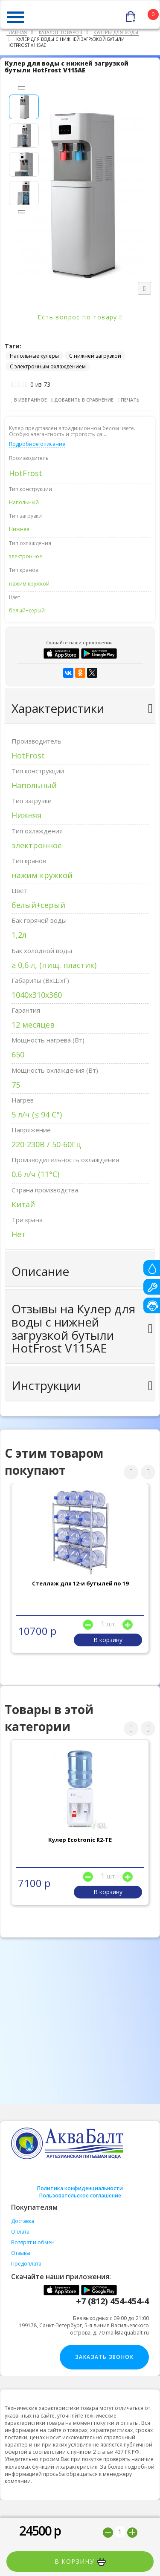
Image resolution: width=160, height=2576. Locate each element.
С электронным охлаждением (48, 366)
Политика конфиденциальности (80, 2188)
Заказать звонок (104, 2357)
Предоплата (26, 2263)
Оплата (20, 2231)
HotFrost (25, 473)
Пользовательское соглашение (80, 2195)
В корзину (80, 2561)
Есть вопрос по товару (80, 317)
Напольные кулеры (34, 355)
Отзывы (20, 2253)
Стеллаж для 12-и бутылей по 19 (80, 1583)
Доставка (22, 2221)
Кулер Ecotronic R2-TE (80, 1840)
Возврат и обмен (33, 2242)
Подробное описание (37, 444)
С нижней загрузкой (95, 355)
